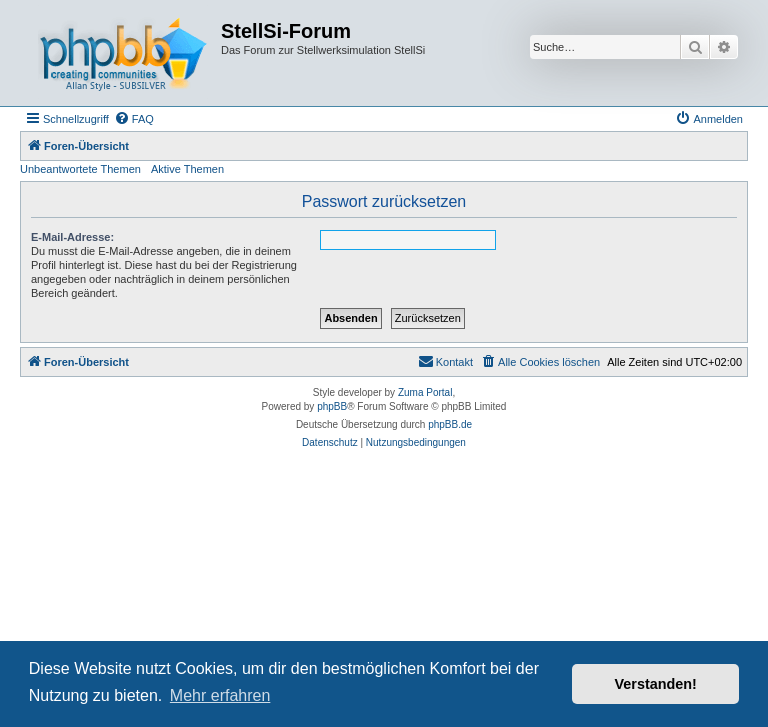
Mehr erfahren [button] (220, 695)
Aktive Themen (187, 169)
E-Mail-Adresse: (72, 237)
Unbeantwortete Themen (80, 169)
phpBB (332, 406)
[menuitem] (134, 119)
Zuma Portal (425, 392)
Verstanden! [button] (656, 684)
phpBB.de (450, 424)
